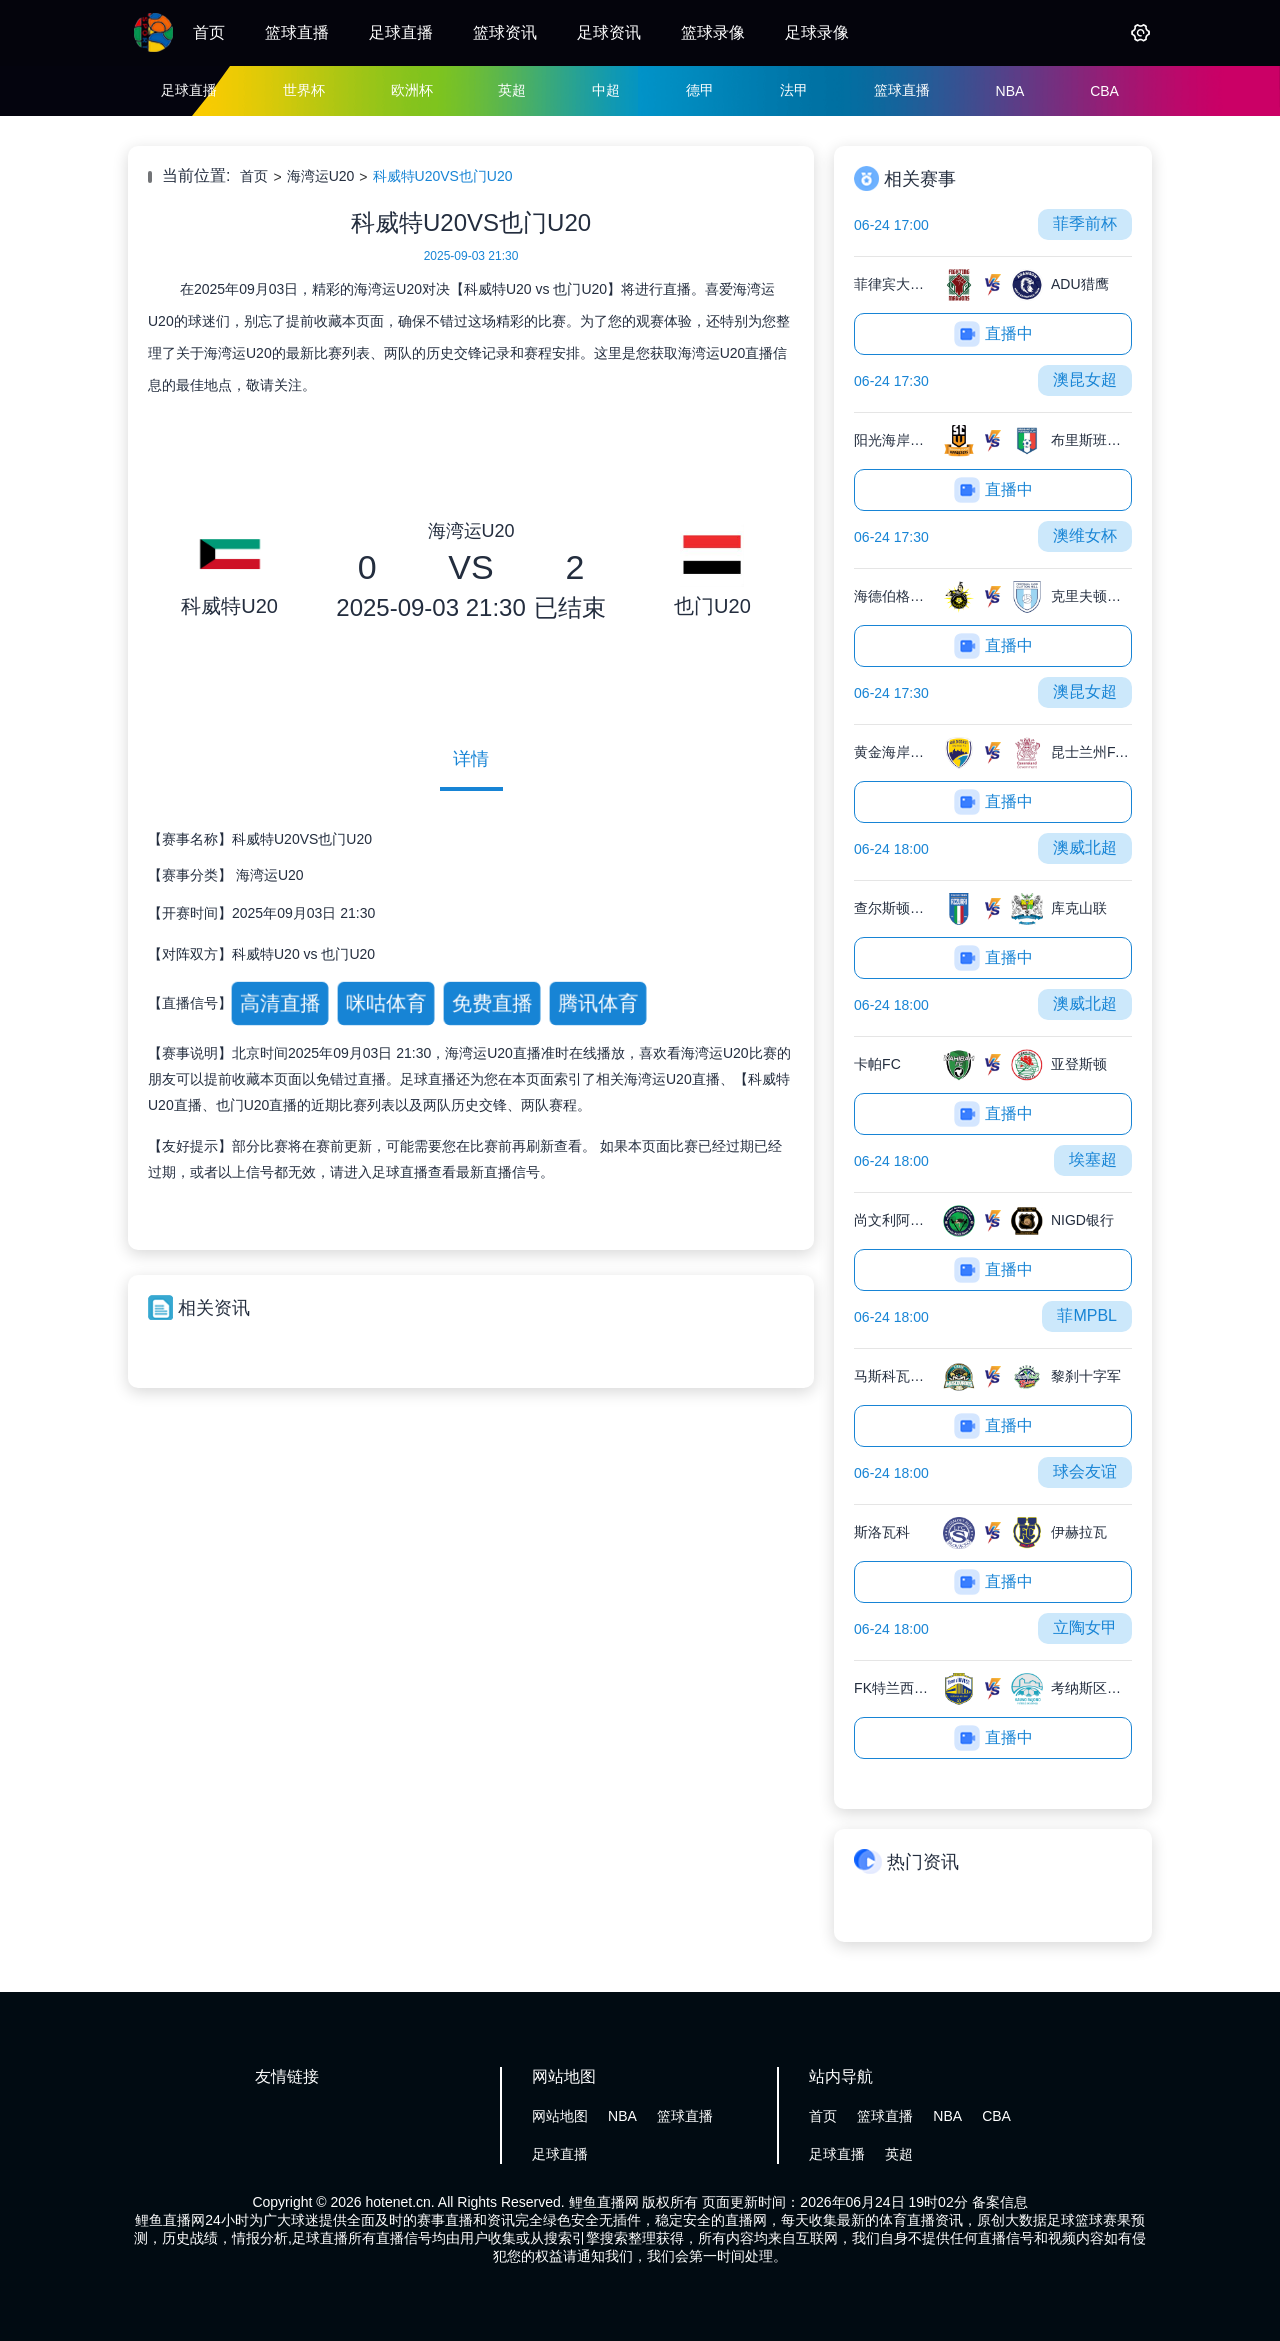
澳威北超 (1085, 847)
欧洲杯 (412, 90)
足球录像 (817, 32)
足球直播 (401, 32)
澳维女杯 (1085, 535)
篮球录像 (713, 32)
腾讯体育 (597, 1003)
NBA (1010, 91)
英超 (512, 90)
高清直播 (279, 1003)
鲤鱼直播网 (604, 2202)
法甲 (794, 90)
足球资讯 (609, 32)
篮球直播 (297, 32)
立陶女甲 (1085, 1627)
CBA (1104, 91)
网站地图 (560, 2116)
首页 (209, 32)
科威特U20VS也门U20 (443, 176)
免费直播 (491, 1003)
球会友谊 (1085, 1471)
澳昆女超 (1085, 379)
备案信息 (1000, 2202)
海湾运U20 (321, 176)
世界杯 (304, 90)
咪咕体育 (385, 1003)
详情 (471, 759)
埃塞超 (1093, 1159)
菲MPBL (1087, 1315)
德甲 (700, 90)
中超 (606, 90)
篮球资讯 (505, 32)
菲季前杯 (1085, 223)
